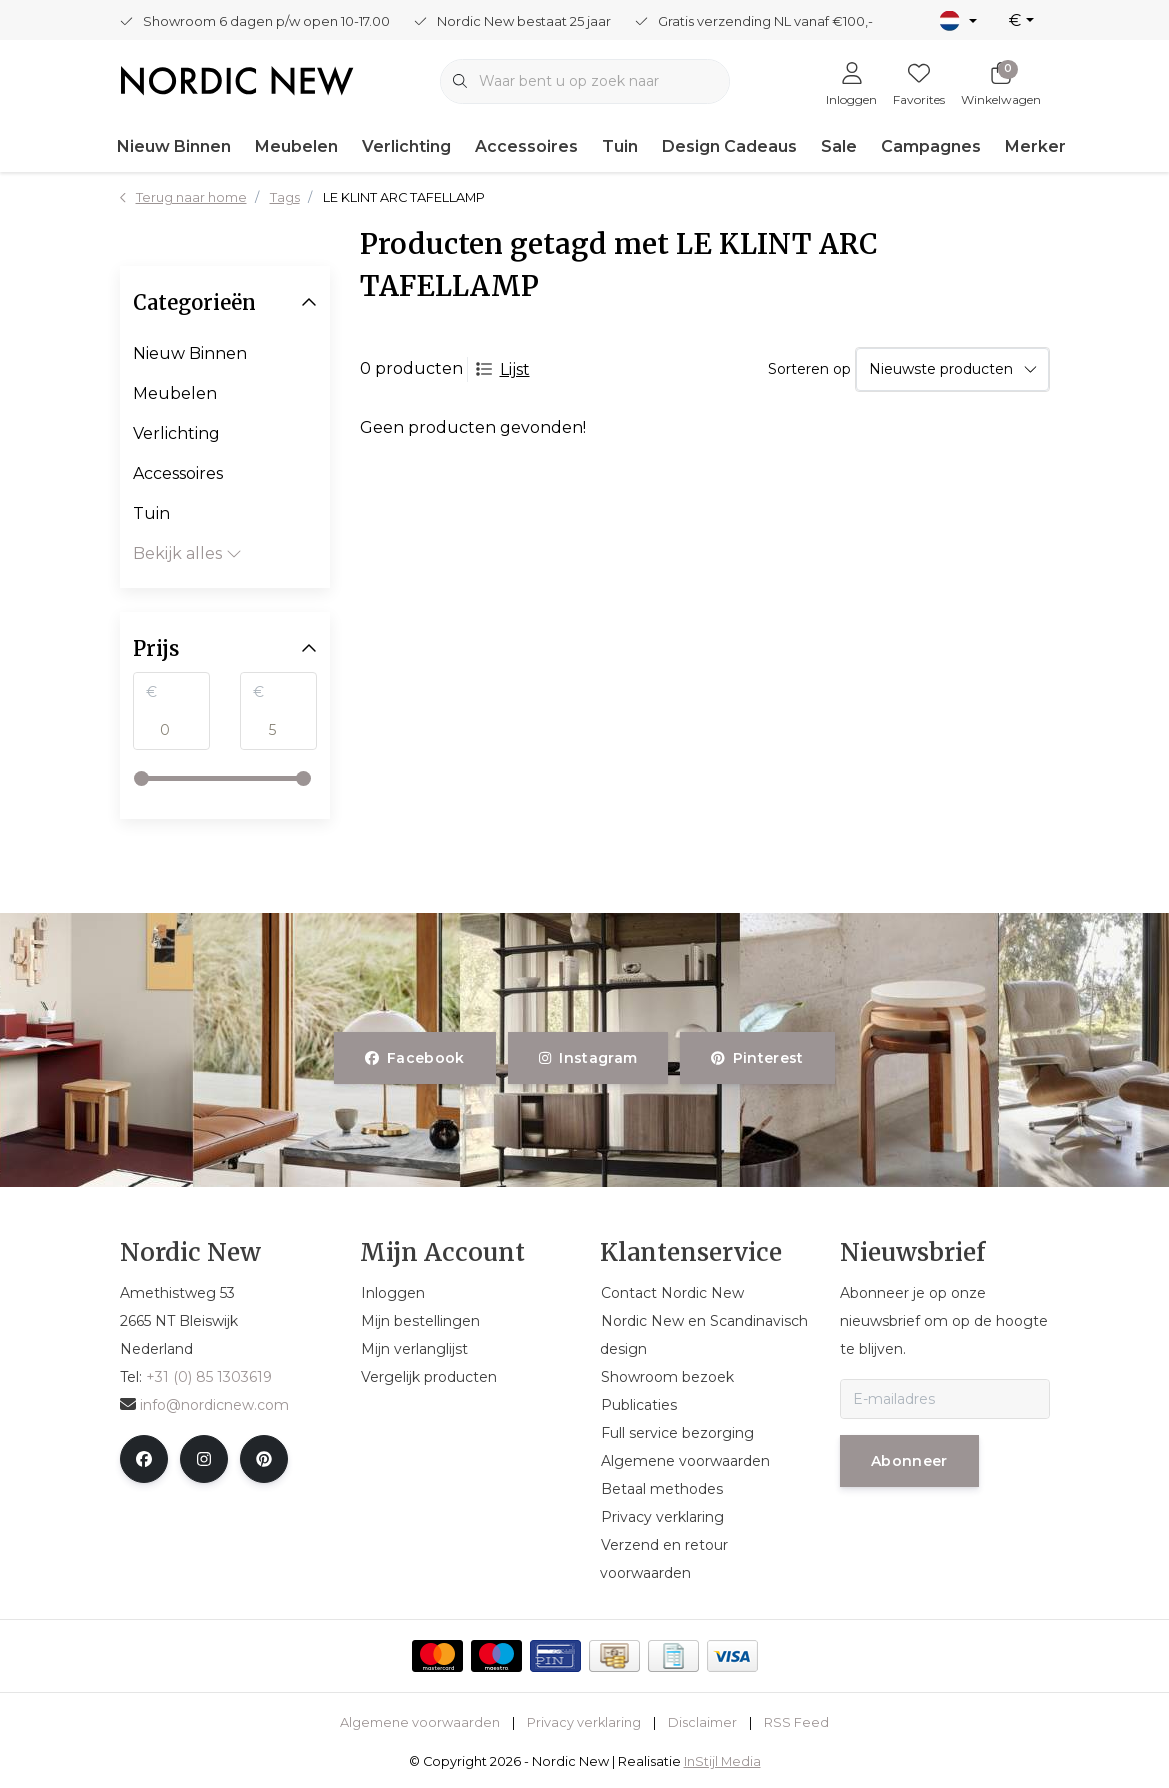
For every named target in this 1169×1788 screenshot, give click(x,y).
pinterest (757, 1058)
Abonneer (909, 1461)
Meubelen (296, 146)
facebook (415, 1058)
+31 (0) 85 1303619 (209, 1377)
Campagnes (931, 146)
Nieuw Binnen (174, 146)
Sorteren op (809, 369)
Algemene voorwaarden (420, 1722)
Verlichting (406, 146)
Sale (839, 146)
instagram (588, 1058)
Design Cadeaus (729, 146)
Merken (1037, 146)
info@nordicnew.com (204, 1405)
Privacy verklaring (584, 1722)
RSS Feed (796, 1722)
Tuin (620, 146)
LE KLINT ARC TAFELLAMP (404, 197)
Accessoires (526, 146)
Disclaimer (702, 1722)
